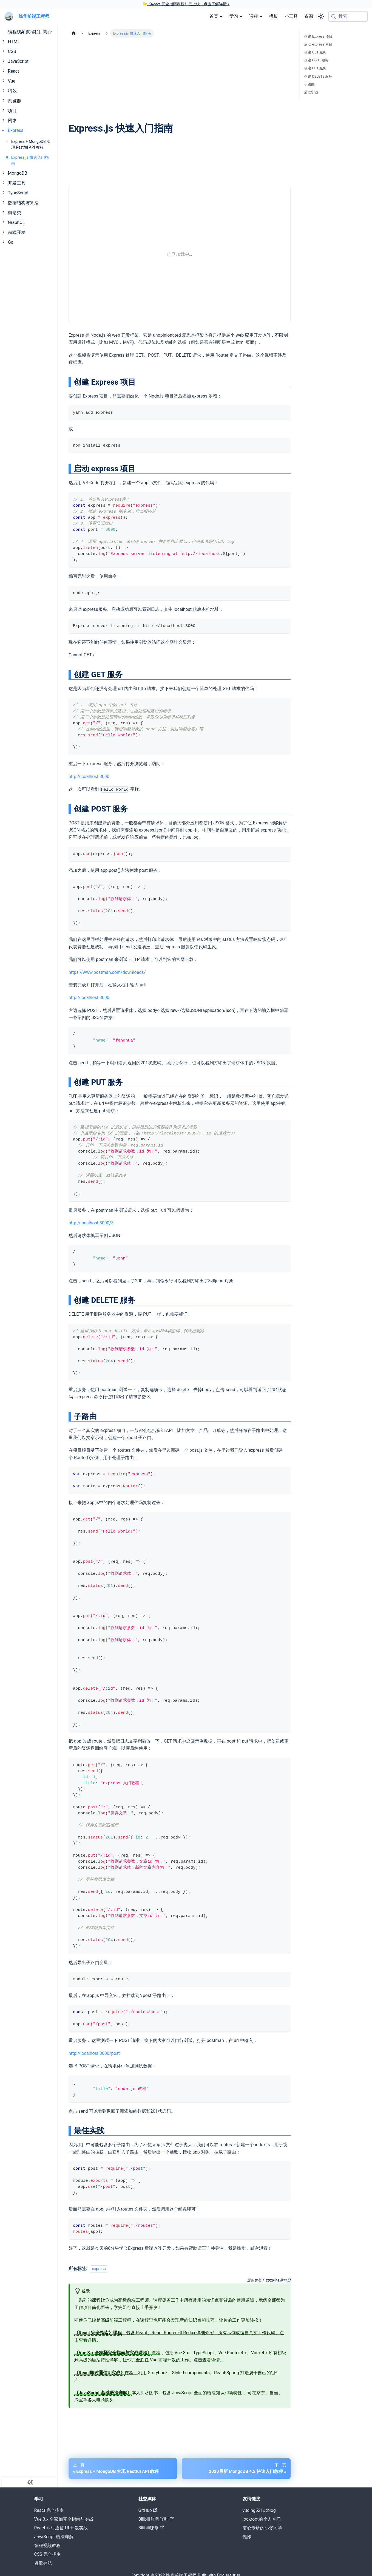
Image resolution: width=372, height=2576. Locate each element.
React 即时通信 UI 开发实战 (61, 2527)
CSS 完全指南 (47, 2554)
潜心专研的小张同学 (262, 2527)
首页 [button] (213, 16)
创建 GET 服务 (315, 52)
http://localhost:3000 (89, 997)
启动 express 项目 (318, 44)
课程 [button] (253, 16)
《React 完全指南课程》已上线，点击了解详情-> (188, 4)
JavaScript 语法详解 (53, 2536)
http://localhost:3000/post (94, 2053)
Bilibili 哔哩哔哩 (156, 2519)
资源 (308, 16)
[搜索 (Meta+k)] (348, 16)
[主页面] (74, 33)
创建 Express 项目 (318, 36)
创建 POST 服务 (316, 60)
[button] (30, 42)
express (99, 2268)
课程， (106, 2373)
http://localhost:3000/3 (91, 1222)
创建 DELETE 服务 (318, 76)
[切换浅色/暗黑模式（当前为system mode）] (320, 16)
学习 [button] (233, 16)
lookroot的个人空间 (262, 2519)
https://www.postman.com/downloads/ (107, 972)
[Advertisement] (180, 80)
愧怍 (247, 2536)
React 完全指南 (49, 2510)
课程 (117, 2353)
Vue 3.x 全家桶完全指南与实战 (63, 2519)
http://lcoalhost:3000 (89, 776)
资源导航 (43, 2563)
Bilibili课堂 (151, 2527)
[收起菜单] (30, 2481)
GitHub (147, 2510)
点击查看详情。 (209, 2359)
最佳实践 (311, 92)
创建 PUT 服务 (315, 68)
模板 (273, 16)
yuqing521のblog (259, 2510)
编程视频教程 (47, 2545)
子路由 (309, 84)
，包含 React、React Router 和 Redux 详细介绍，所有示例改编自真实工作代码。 (177, 2333)
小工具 (291, 16)
